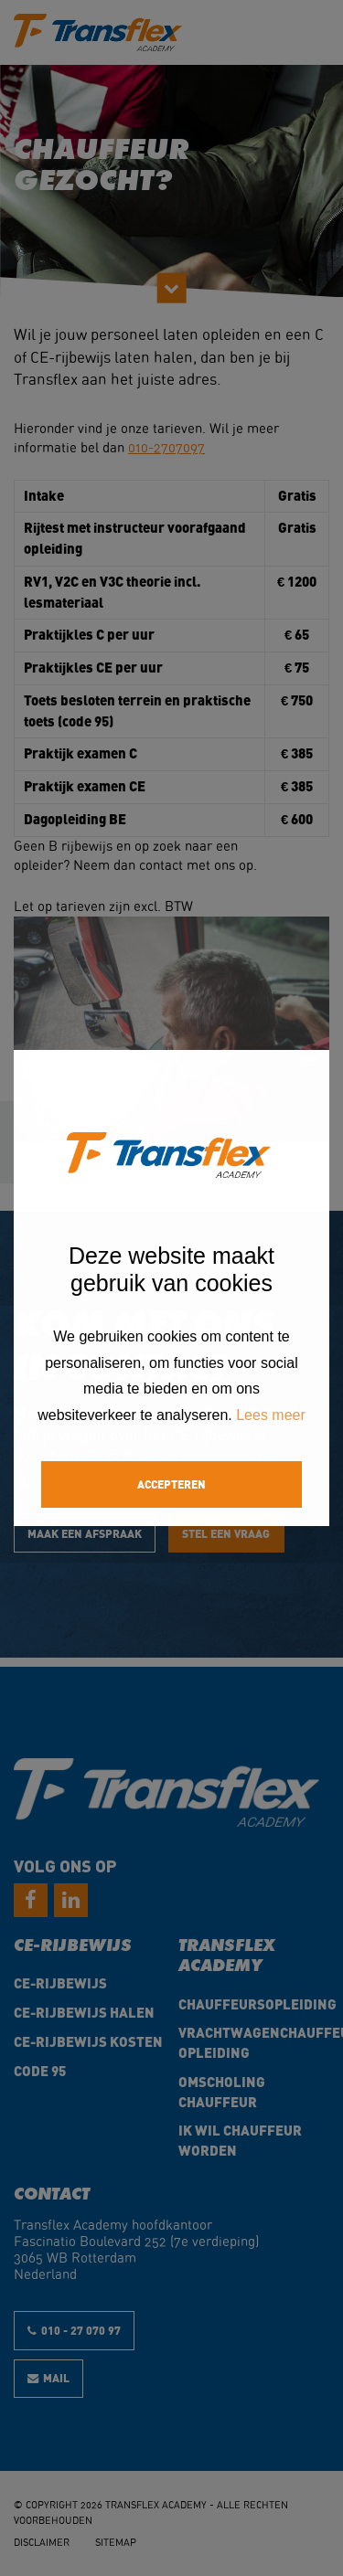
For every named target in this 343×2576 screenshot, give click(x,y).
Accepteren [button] (171, 1483)
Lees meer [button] (270, 1415)
